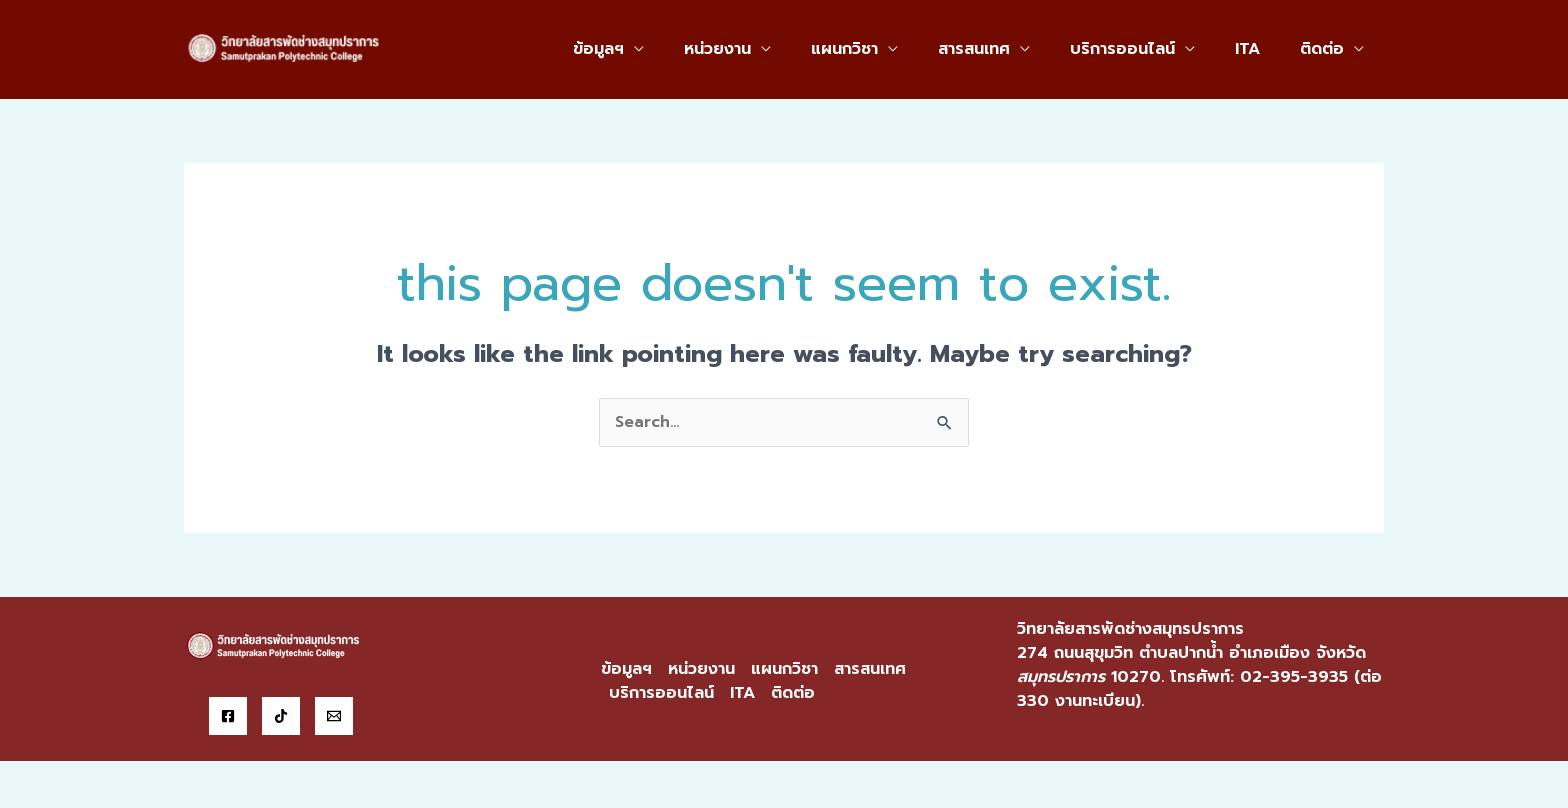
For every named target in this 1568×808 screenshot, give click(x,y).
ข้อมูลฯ (650, 49)
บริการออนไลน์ (1142, 49)
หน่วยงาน (761, 49)
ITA (1259, 49)
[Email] (334, 717)
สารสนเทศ (1002, 49)
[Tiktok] (281, 717)
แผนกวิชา (880, 49)
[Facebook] (228, 717)
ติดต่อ (1326, 49)
